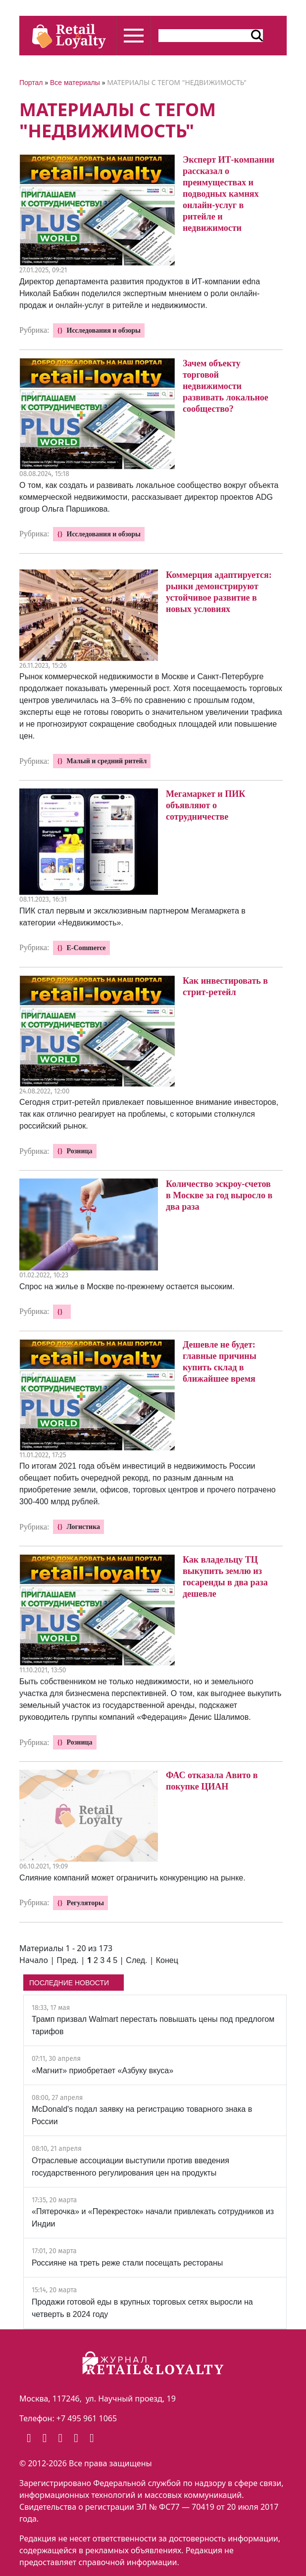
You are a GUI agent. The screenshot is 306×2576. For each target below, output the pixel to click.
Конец (167, 1960)
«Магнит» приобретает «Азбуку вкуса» (102, 2070)
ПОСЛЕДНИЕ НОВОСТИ (69, 1983)
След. (136, 1960)
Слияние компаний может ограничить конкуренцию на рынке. (132, 1878)
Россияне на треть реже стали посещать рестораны (127, 2263)
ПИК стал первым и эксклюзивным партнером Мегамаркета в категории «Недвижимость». (132, 917)
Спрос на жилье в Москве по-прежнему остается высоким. (127, 1286)
